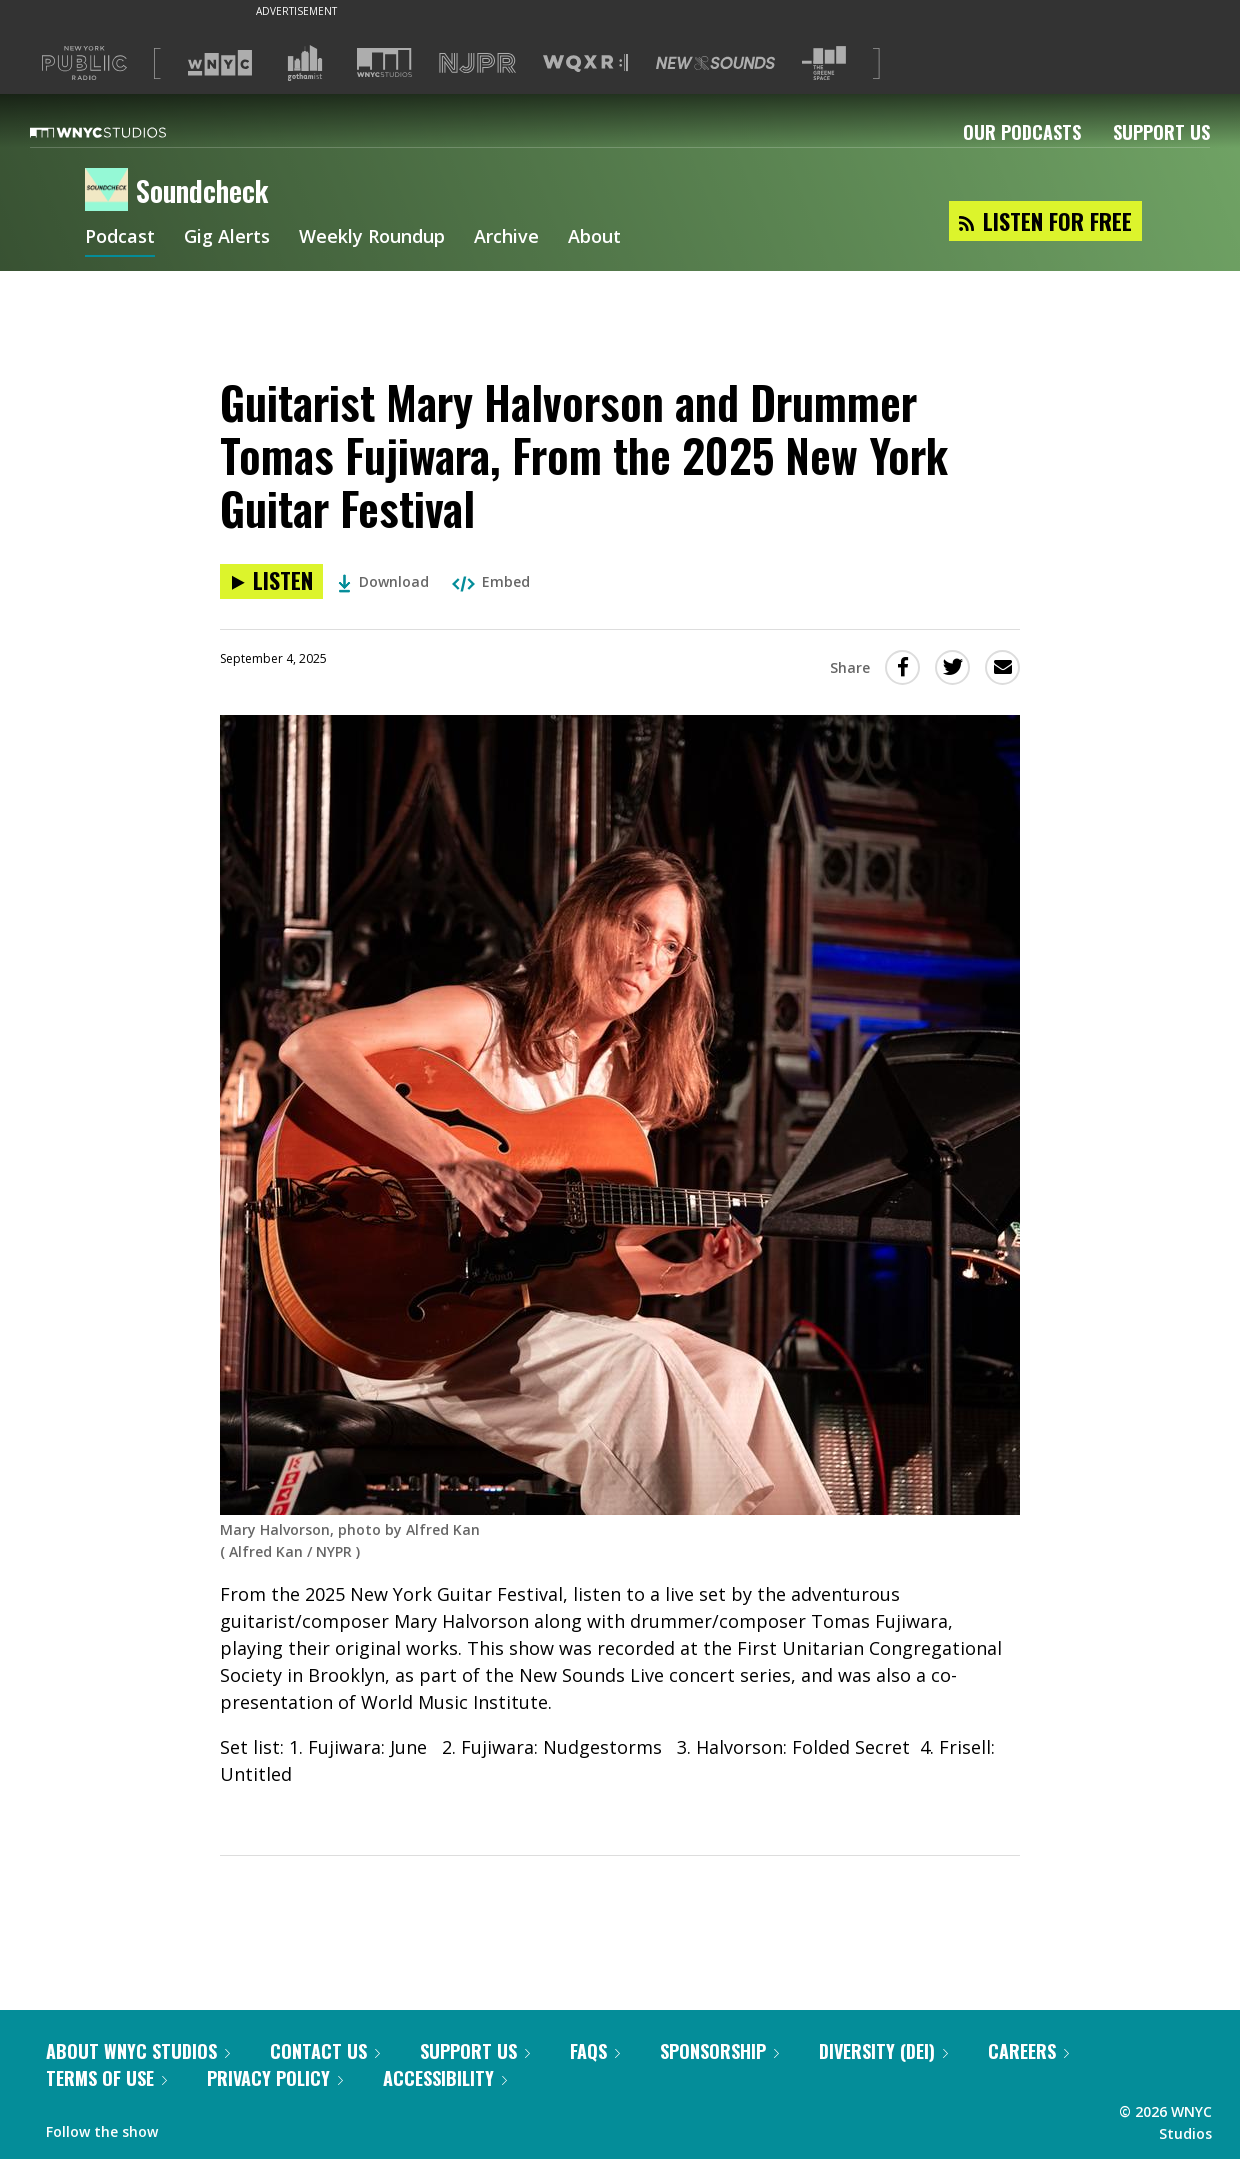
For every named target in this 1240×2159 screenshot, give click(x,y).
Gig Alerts (227, 238)
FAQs (595, 2051)
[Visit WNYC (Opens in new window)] (220, 63)
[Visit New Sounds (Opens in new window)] (715, 63)
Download (383, 581)
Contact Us (325, 2051)
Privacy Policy (275, 2078)
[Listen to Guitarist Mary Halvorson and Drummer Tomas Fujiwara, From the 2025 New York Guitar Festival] (271, 581)
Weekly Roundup (372, 238)
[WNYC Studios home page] (123, 132)
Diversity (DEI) (883, 2051)
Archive (506, 238)
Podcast (120, 238)
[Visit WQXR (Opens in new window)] (585, 63)
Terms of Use (106, 2078)
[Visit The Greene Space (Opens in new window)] (824, 63)
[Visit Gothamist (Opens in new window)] (305, 63)
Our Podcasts (1022, 132)
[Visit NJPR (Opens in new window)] (477, 63)
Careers (1028, 2051)
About (594, 238)
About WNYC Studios (138, 2051)
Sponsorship (719, 2051)
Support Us (1161, 132)
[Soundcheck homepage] (110, 191)
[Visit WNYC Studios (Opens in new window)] (384, 62)
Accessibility (445, 2078)
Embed (491, 581)
